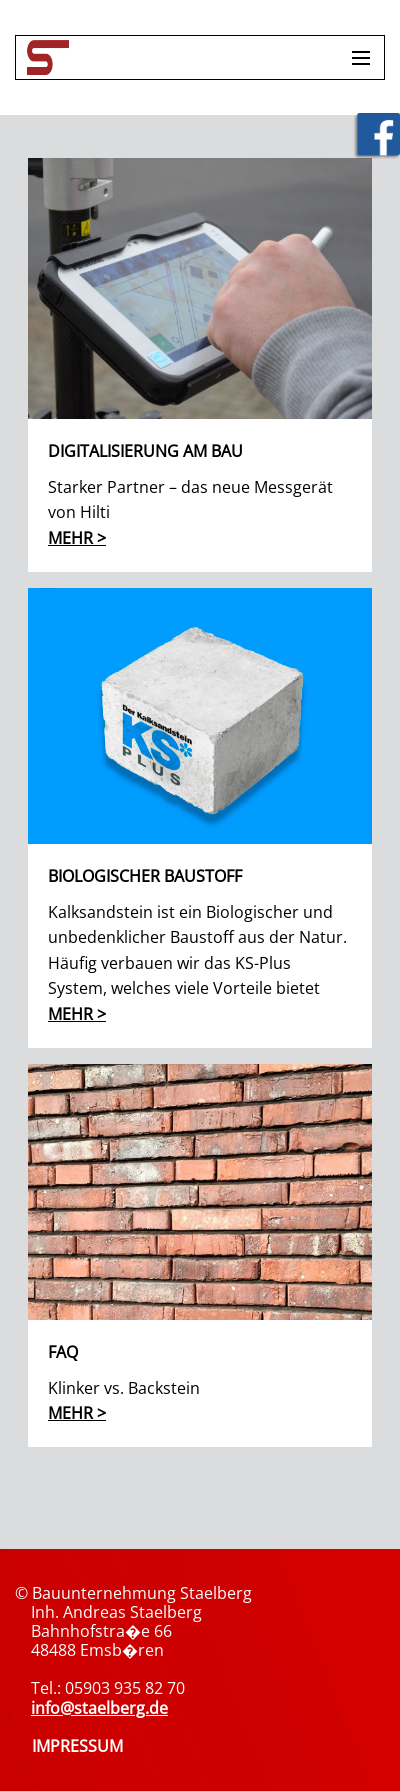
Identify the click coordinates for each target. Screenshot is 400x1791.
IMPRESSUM (77, 1746)
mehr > (77, 538)
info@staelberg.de (99, 1708)
